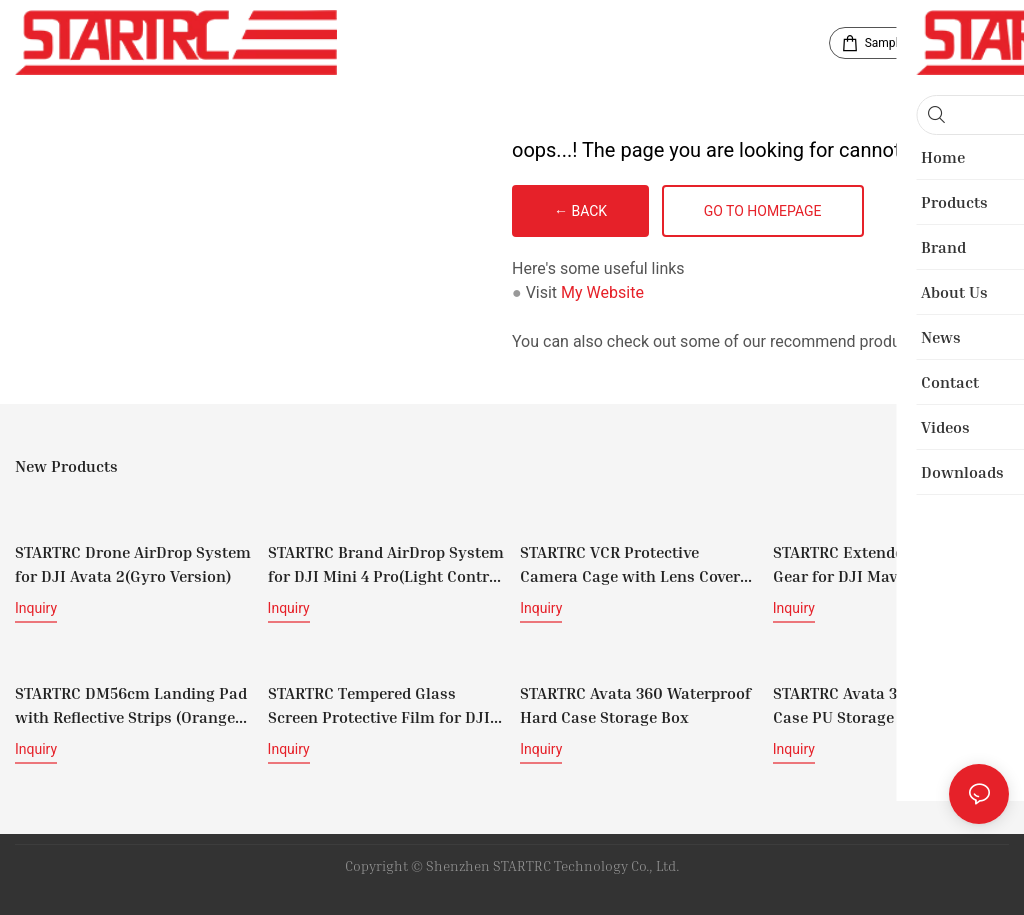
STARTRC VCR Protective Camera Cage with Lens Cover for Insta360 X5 (630, 564)
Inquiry (36, 607)
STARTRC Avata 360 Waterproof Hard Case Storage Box (635, 702)
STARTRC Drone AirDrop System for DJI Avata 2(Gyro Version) (133, 563)
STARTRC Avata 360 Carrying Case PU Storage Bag (879, 702)
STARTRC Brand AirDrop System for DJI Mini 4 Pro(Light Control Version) (386, 564)
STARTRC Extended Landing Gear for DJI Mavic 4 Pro (875, 563)
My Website (602, 292)
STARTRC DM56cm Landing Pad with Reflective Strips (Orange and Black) (131, 703)
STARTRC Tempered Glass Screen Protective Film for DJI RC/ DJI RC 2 (379, 703)
